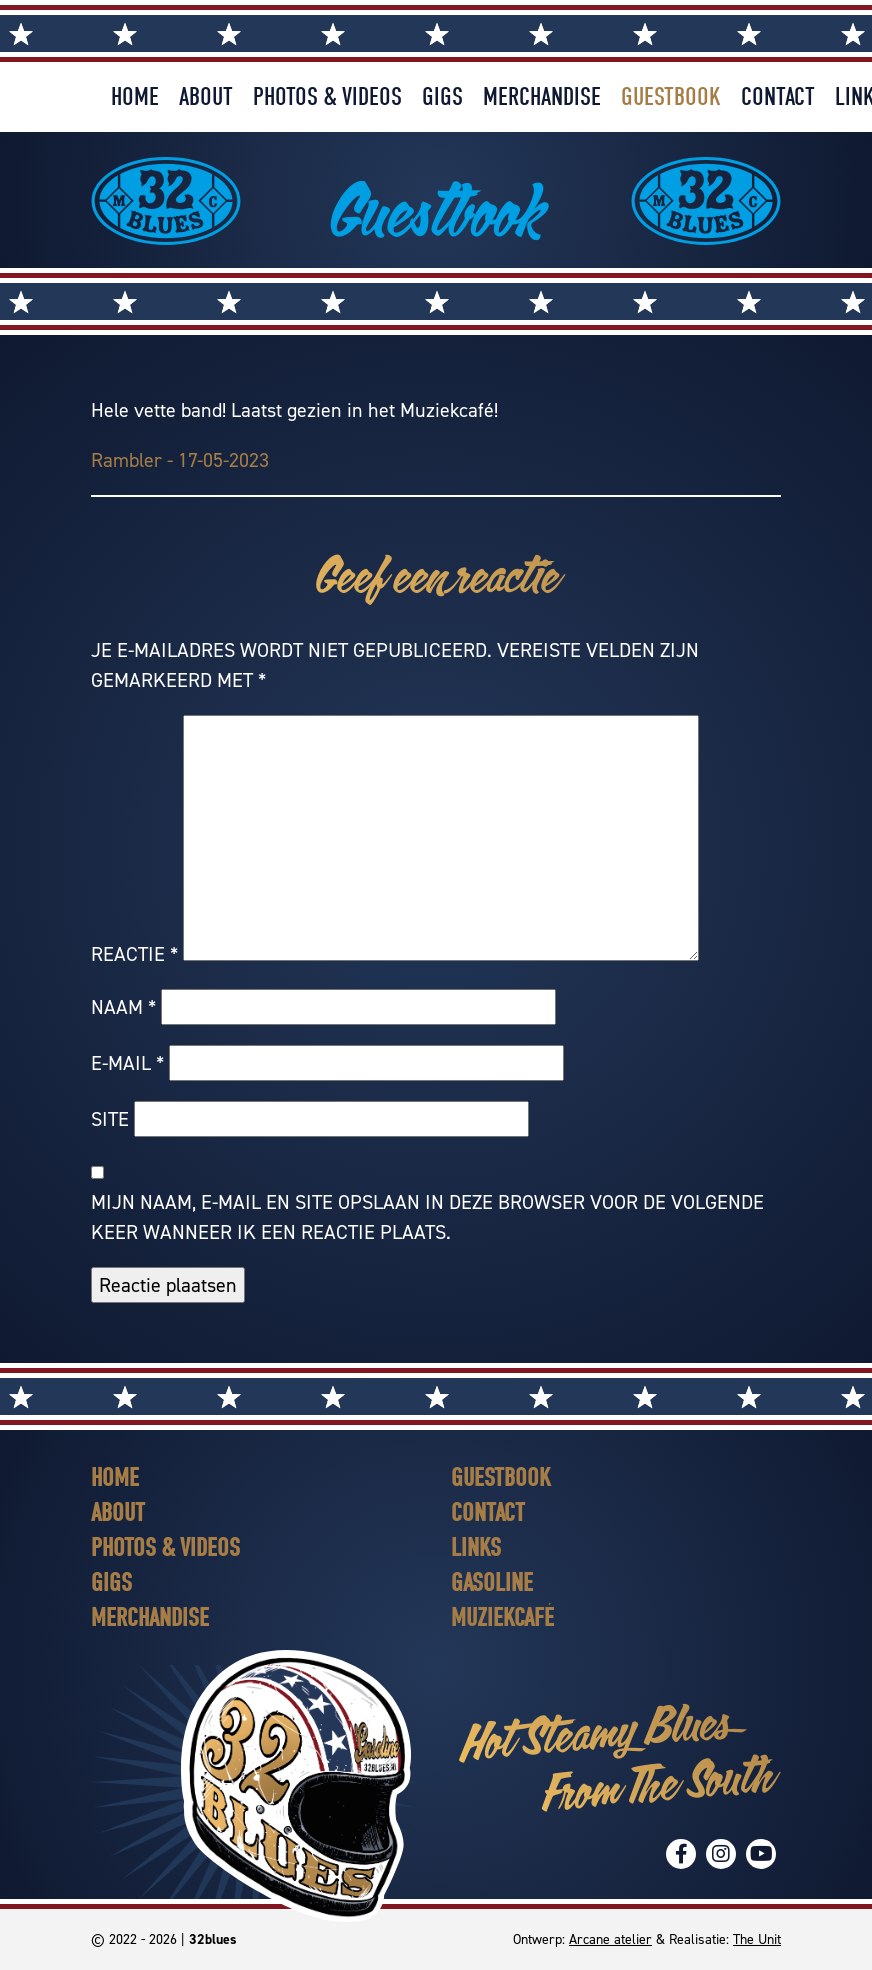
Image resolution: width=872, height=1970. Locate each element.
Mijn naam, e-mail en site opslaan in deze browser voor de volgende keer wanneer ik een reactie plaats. (427, 1217)
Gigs (442, 96)
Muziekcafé (502, 1617)
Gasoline (492, 1582)
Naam (123, 1007)
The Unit (757, 1939)
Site (110, 1119)
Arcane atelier (610, 1939)
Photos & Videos (327, 96)
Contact (778, 96)
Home (135, 96)
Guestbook (671, 96)
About (206, 96)
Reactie (134, 954)
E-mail (127, 1063)
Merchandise (542, 96)
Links (476, 1547)
